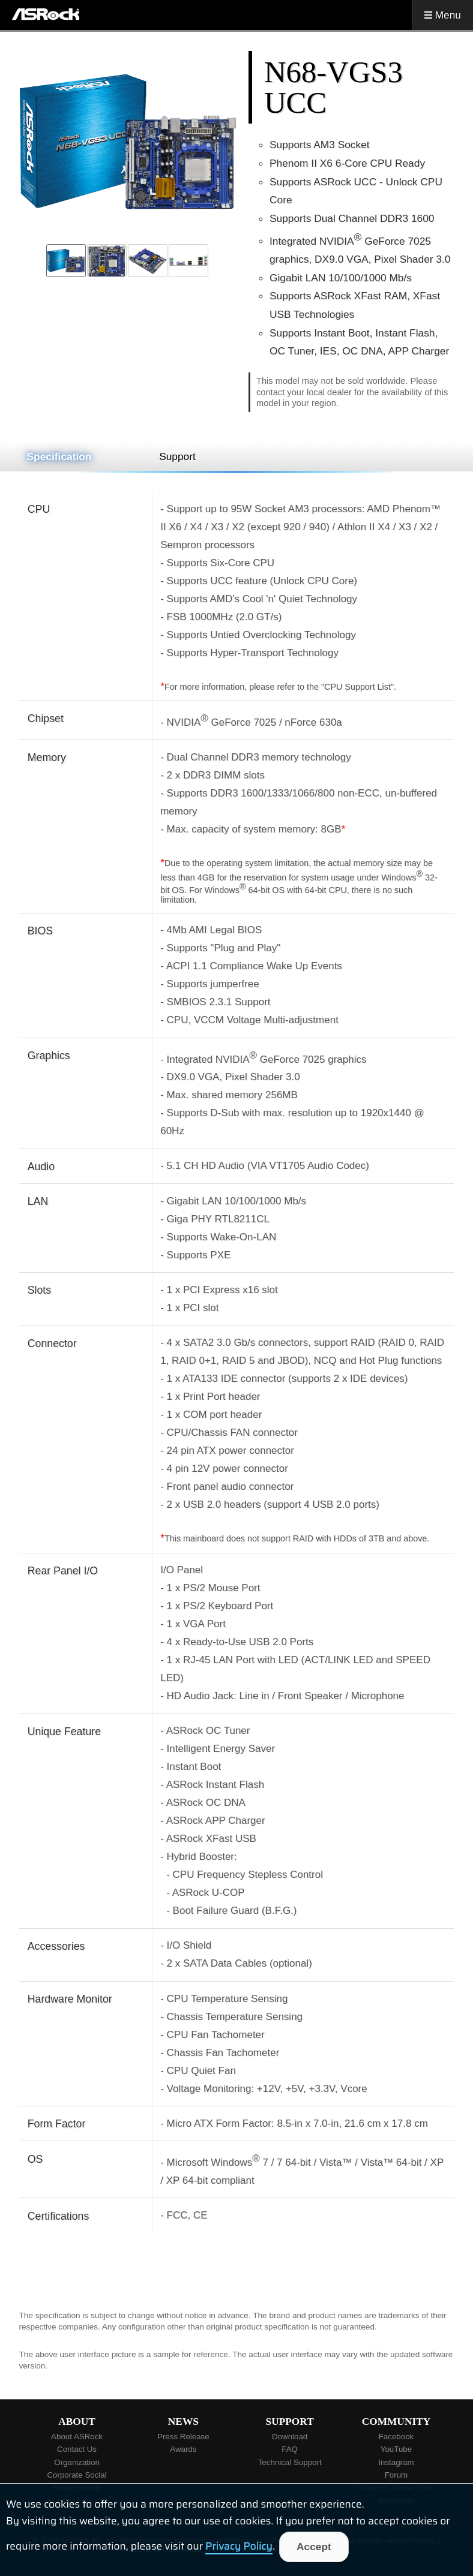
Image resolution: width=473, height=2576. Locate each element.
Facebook (396, 2436)
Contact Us (77, 2449)
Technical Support (290, 2462)
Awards (183, 2449)
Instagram (396, 2462)
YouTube (396, 2449)
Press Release (183, 2436)
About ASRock (77, 2436)
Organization (77, 2462)
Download (289, 2436)
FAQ (290, 2449)
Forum (396, 2474)
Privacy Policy (239, 2546)
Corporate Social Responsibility (76, 2481)
